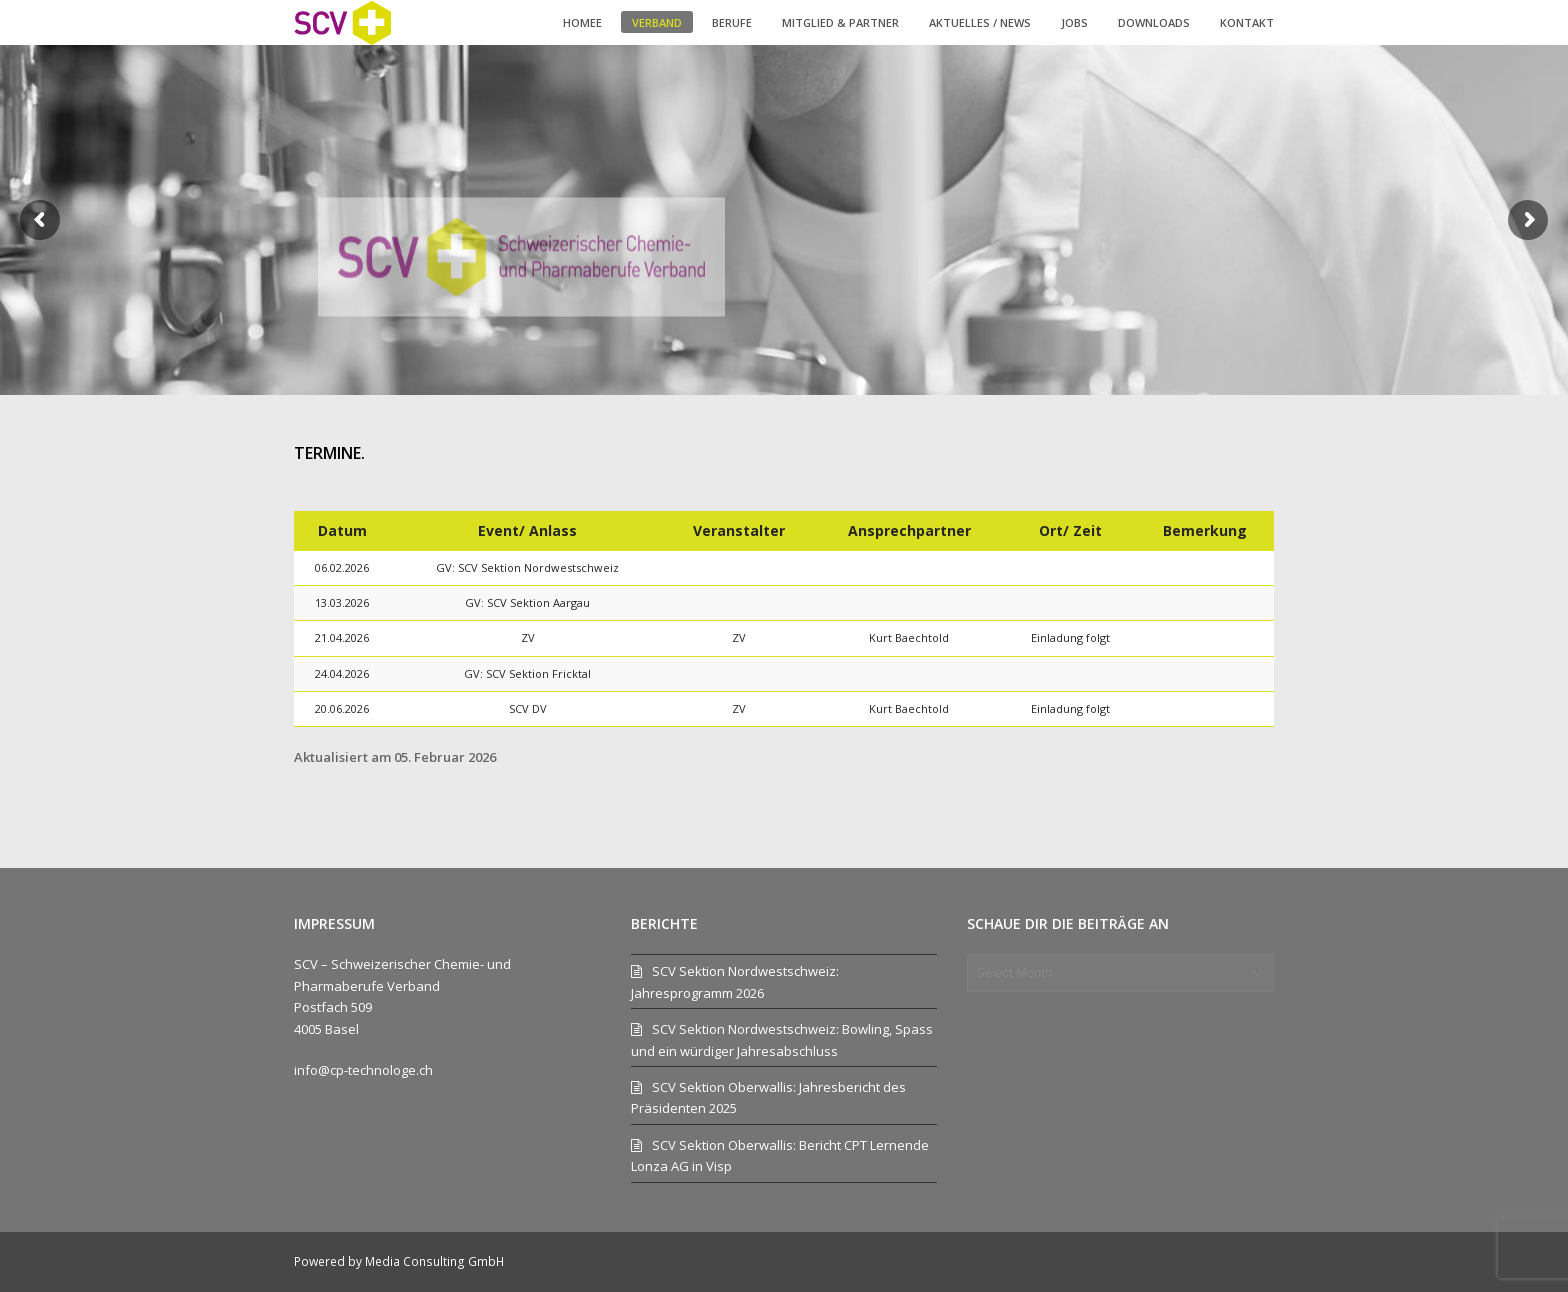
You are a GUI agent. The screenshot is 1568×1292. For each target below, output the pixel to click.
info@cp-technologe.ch (363, 1070)
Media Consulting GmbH (434, 1261)
